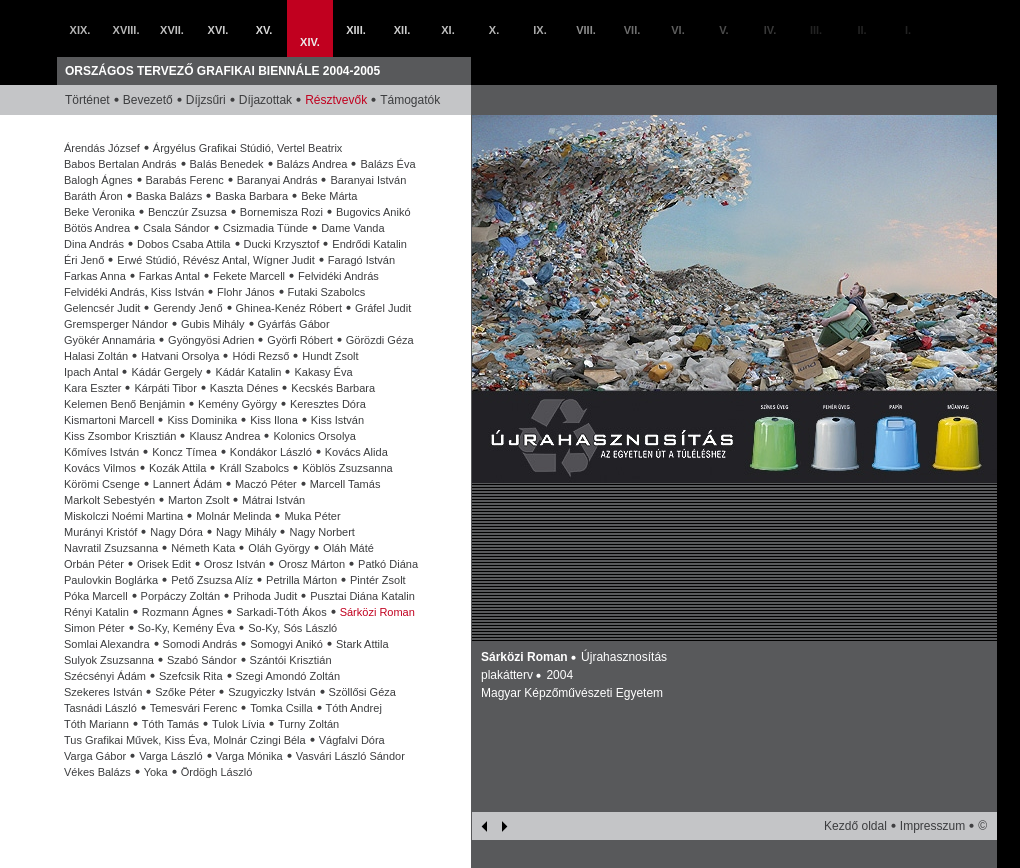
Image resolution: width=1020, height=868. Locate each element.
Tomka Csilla (281, 708)
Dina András (94, 244)
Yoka (156, 772)
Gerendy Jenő (187, 308)
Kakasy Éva (323, 372)
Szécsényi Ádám (105, 676)
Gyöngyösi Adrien (211, 340)
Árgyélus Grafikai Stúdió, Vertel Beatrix (248, 148)
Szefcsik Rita (191, 676)
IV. (770, 30)
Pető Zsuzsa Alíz (212, 580)
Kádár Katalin (248, 372)
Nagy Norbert (321, 532)
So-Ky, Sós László (292, 628)
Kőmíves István (101, 452)
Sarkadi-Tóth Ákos (281, 612)
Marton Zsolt (198, 500)
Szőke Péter (185, 692)
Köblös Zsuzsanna (347, 468)
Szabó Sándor (202, 660)
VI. (677, 30)
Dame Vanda (352, 228)
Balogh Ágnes (98, 180)
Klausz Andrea (224, 436)
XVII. (172, 30)
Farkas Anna (95, 276)
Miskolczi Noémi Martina (123, 516)
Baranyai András (277, 180)
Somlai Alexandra (107, 644)
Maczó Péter (266, 484)
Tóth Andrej (354, 708)
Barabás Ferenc (185, 180)
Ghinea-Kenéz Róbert (289, 308)
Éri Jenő (84, 260)
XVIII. (126, 30)
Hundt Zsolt (330, 356)
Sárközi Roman (377, 612)
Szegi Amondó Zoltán (288, 676)
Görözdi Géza (380, 340)
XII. (402, 30)
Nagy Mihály (246, 532)
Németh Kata (203, 548)
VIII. (586, 30)
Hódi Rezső (260, 356)
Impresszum (932, 826)
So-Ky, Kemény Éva (187, 628)
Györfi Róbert (299, 340)
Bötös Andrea (97, 228)
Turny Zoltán (308, 724)
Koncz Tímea (184, 452)
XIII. (356, 30)
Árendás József (102, 148)
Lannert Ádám (187, 484)
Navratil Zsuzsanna (111, 548)
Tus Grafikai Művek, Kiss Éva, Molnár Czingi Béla (185, 740)
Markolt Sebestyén (109, 500)
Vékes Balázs (97, 772)
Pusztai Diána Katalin (362, 596)
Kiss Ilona (274, 420)
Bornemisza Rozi (281, 212)
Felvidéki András (338, 276)
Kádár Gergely (166, 372)
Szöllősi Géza (362, 692)
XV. (264, 30)
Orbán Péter (94, 564)
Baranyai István (368, 180)
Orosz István (235, 564)
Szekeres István (103, 692)
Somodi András (200, 644)
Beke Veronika (99, 212)
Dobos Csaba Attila (184, 244)
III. (816, 30)
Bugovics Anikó (373, 212)
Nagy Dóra (176, 532)
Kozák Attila (177, 468)
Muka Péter (312, 516)
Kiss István (337, 420)
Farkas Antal (169, 276)
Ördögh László (217, 772)
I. (908, 30)
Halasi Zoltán (96, 356)
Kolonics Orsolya (314, 436)
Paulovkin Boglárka (111, 580)
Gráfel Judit (383, 308)
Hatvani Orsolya (180, 356)
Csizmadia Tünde (265, 228)
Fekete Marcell (249, 276)
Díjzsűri (206, 100)
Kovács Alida (356, 452)
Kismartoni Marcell (109, 420)
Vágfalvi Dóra (352, 740)
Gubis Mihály (213, 324)
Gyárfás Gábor (294, 324)
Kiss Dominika (202, 420)
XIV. (310, 42)
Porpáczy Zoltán (180, 596)
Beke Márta (329, 196)
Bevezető (148, 100)
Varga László (170, 756)
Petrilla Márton (301, 580)
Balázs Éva (387, 164)
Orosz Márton (311, 564)
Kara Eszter (92, 388)
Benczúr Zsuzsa (187, 212)
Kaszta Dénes (244, 388)
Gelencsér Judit (102, 308)
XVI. (218, 30)
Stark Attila (362, 644)
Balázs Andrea (312, 164)
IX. (539, 30)
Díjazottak (265, 100)
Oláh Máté (348, 548)
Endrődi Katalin (369, 244)
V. (723, 30)
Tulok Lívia (238, 724)
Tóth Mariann (96, 724)
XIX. (80, 30)
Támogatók (410, 100)
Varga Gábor (95, 756)
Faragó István (361, 260)
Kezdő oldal (855, 826)
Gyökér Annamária (109, 340)
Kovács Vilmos (100, 468)
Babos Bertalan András (120, 164)
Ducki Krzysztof (282, 244)
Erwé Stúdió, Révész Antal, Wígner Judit (215, 260)
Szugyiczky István (271, 692)
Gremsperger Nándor (116, 324)
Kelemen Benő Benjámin (124, 404)
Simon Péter (94, 628)
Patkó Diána (388, 564)
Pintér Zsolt (378, 580)
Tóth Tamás (170, 724)
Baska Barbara (251, 196)
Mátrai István (273, 500)
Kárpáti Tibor (165, 388)
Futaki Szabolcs (327, 292)
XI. (447, 30)
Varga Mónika (249, 756)
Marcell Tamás (345, 484)
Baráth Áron (93, 196)
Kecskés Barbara (333, 388)
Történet (87, 100)
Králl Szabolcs (254, 468)
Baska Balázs (169, 196)
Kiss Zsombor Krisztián (120, 436)
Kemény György (237, 404)
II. (861, 30)
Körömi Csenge (102, 484)
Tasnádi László (100, 708)
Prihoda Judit (265, 596)
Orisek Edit (164, 564)
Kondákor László (271, 452)
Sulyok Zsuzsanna (109, 660)
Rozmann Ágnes (182, 612)
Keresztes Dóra (328, 404)
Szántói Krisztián (291, 660)
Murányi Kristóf (100, 532)
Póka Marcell (96, 596)
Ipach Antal (91, 372)
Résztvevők (336, 100)
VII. (632, 30)
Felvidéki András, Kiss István (134, 292)
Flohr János (245, 292)
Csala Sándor (176, 228)
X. (494, 30)
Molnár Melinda (233, 516)
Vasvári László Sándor (350, 756)
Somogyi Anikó (286, 644)
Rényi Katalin (96, 612)
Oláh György (279, 548)
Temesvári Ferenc (193, 708)
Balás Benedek (227, 164)
